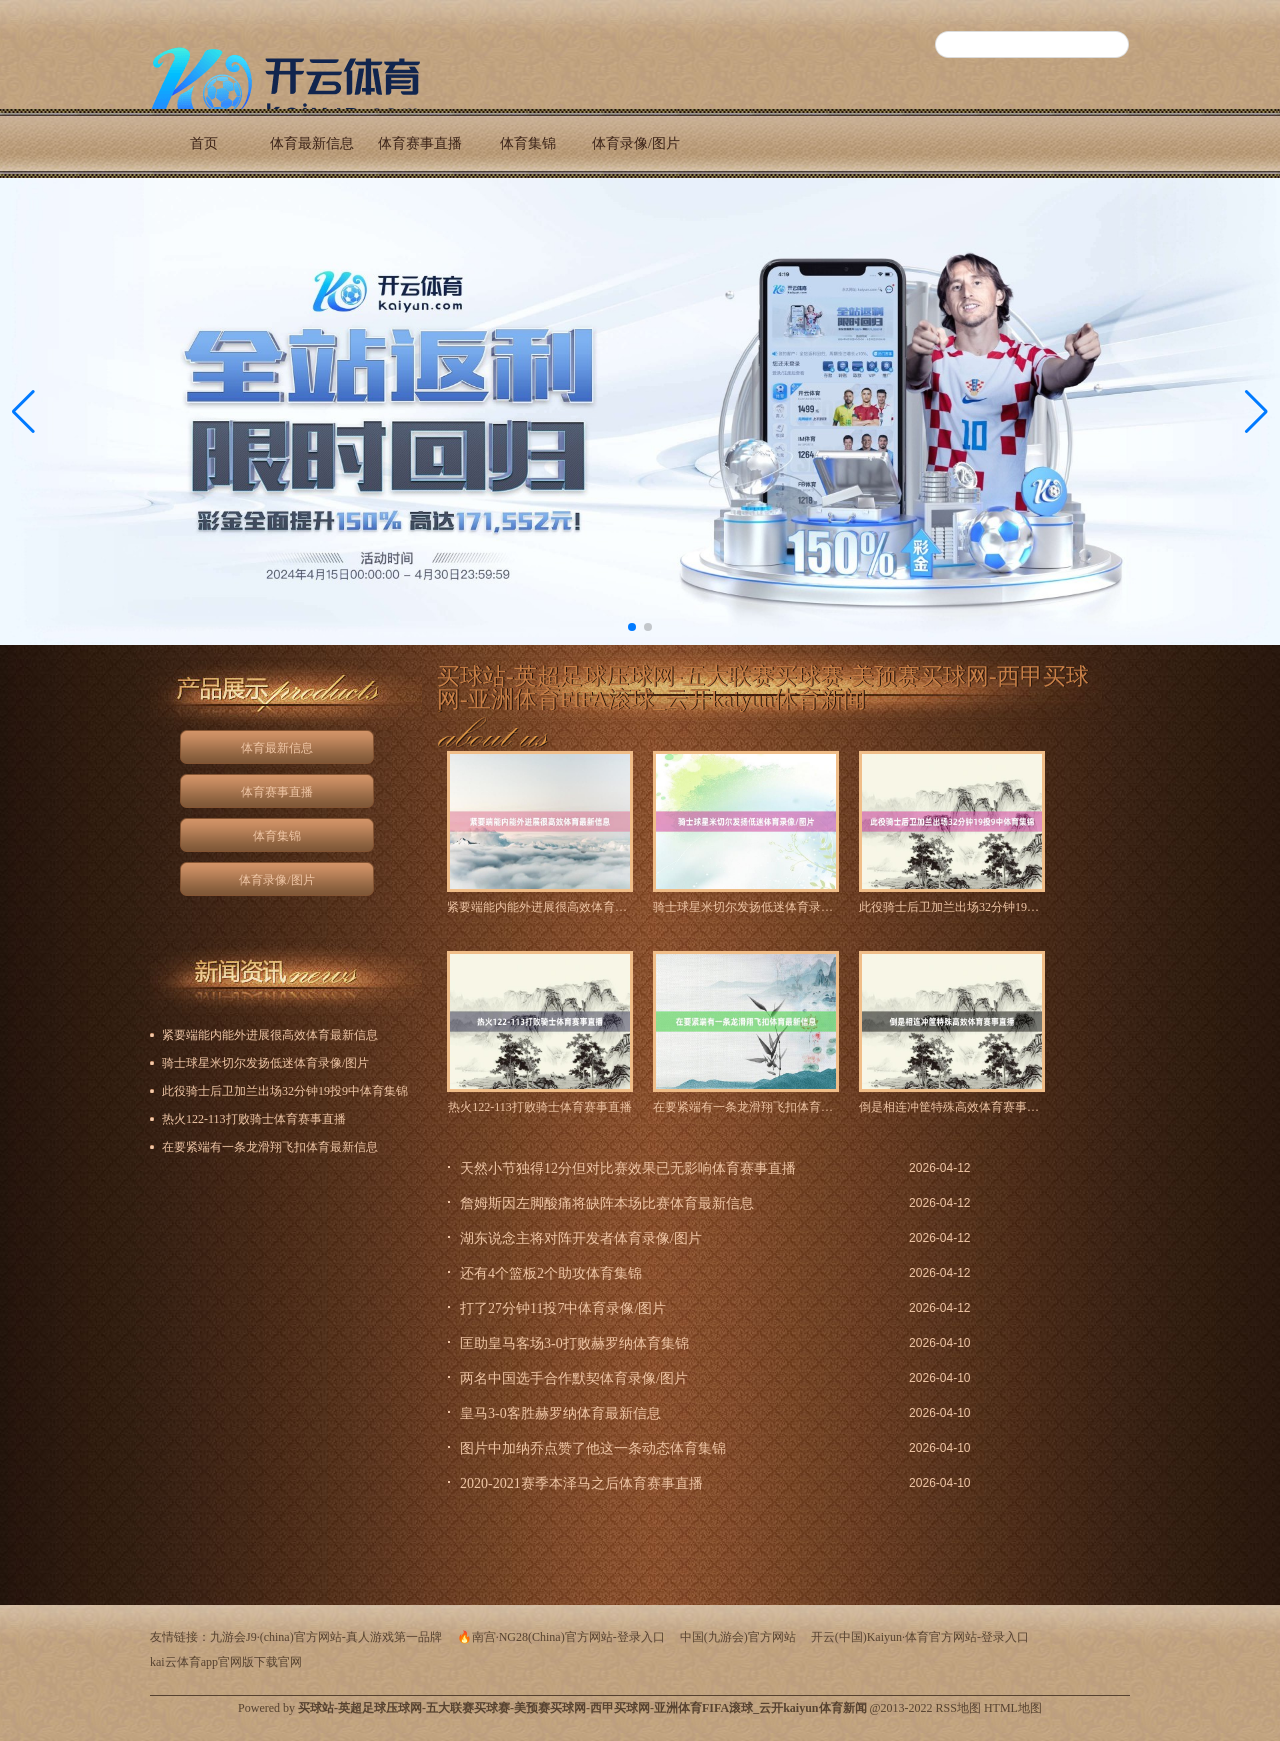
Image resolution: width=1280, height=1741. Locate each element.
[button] (1256, 411)
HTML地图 (1013, 1708)
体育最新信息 (312, 143)
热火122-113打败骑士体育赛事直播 (540, 1107)
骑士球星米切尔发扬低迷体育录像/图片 (746, 907)
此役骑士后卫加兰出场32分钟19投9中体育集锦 (952, 907)
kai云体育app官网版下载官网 (226, 1662)
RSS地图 (958, 1708)
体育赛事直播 (420, 143)
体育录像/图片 (636, 143)
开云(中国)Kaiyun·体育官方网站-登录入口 (920, 1637)
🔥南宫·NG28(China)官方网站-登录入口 (561, 1637)
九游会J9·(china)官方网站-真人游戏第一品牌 (326, 1637)
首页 (204, 143)
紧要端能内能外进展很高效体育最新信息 (540, 907)
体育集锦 (528, 143)
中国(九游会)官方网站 (738, 1637)
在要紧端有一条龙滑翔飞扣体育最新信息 (746, 1107)
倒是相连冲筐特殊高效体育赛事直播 (952, 1107)
